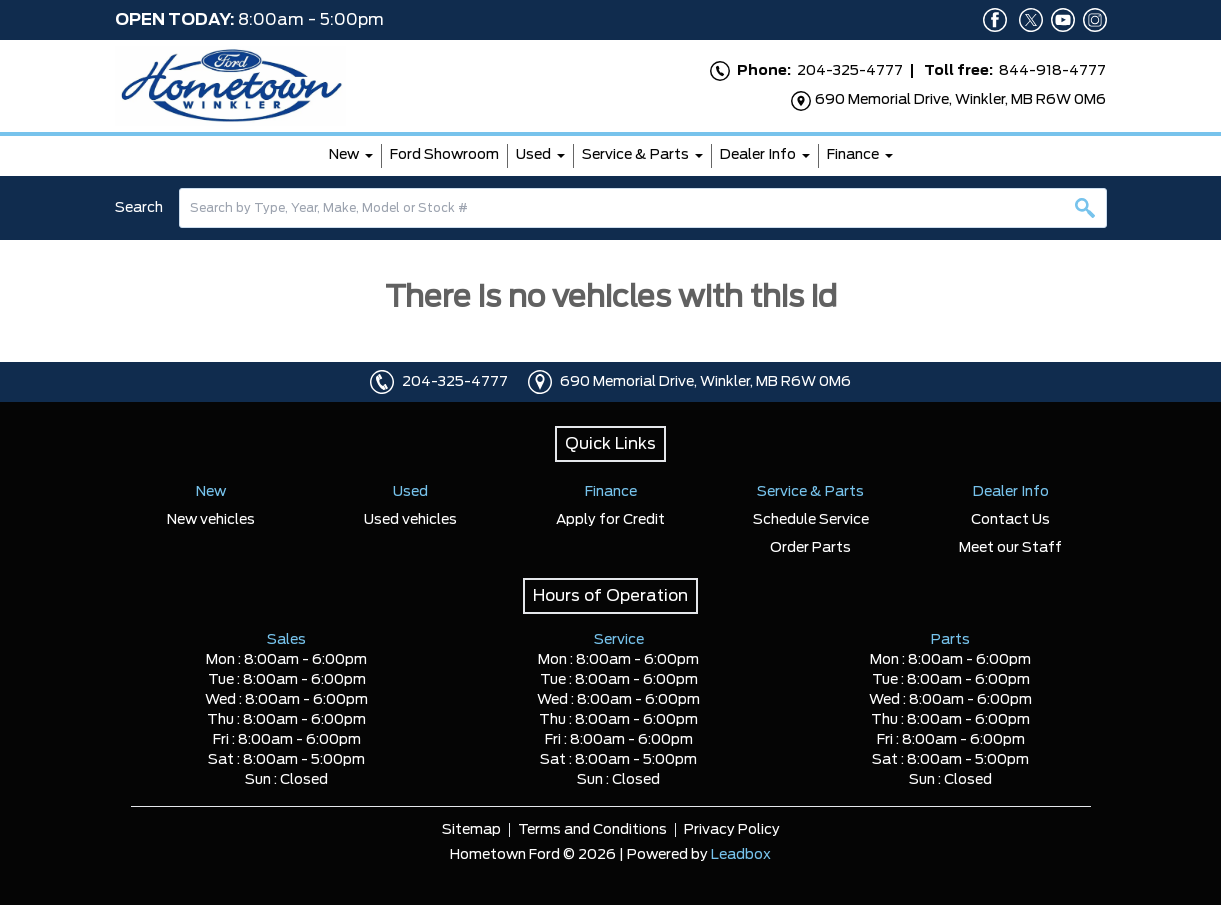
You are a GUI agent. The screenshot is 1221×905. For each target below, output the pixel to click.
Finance (853, 155)
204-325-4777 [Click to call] (455, 382)
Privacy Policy (732, 830)
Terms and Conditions (592, 830)
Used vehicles (410, 520)
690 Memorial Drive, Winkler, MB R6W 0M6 (705, 382)
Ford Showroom (444, 155)
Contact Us (1010, 520)
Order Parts (810, 548)
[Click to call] (382, 382)
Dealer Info (758, 155)
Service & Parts (635, 155)
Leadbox (741, 855)
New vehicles (211, 520)
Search (139, 208)
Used (533, 155)
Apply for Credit (610, 520)
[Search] (643, 208)
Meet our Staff (1010, 548)
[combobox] (643, 208)
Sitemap (471, 830)
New (344, 155)
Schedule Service (811, 520)
